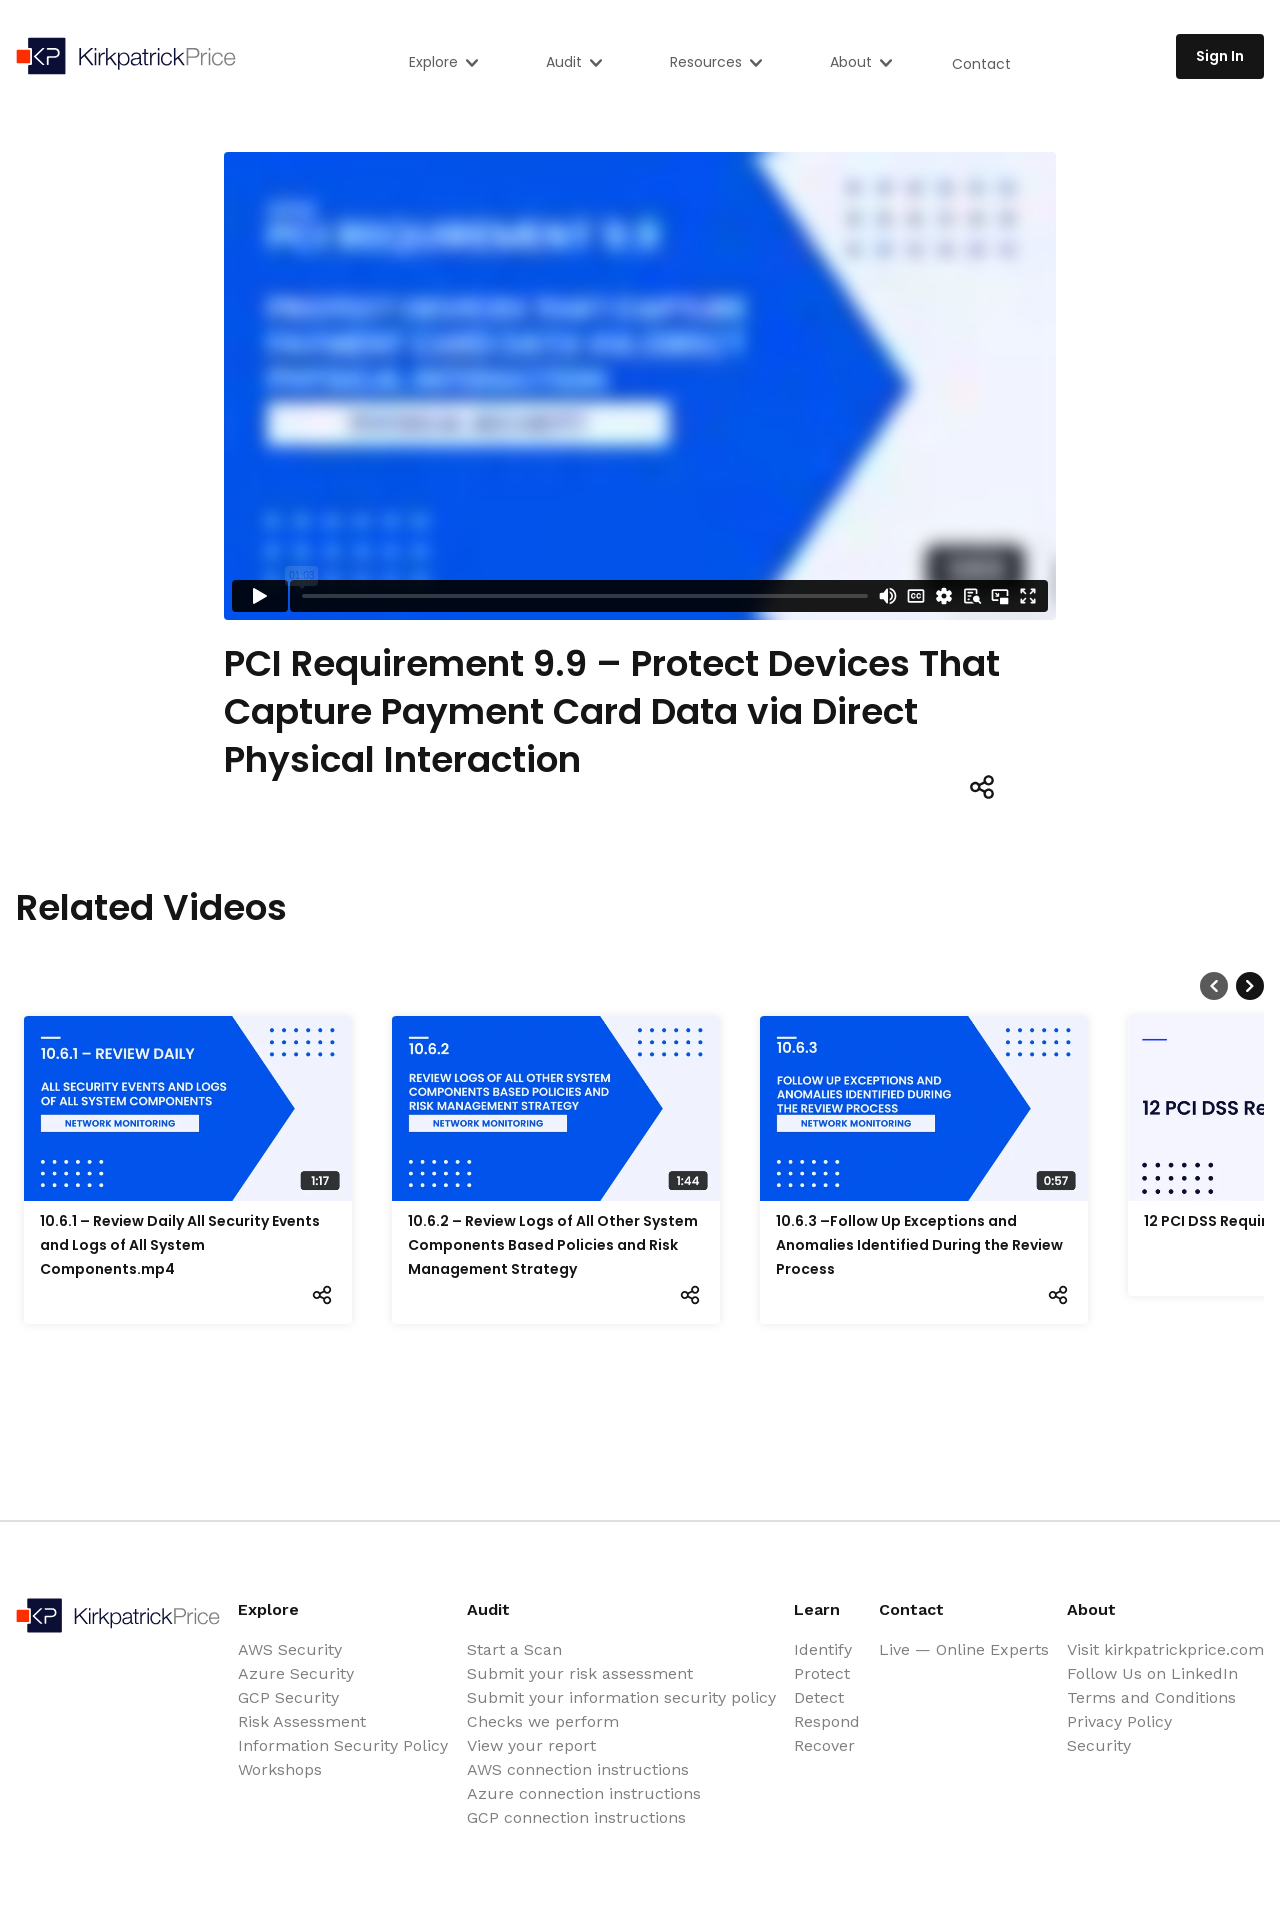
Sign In (1220, 56)
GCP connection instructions (576, 1817)
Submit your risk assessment (580, 1673)
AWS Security (290, 1649)
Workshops (280, 1769)
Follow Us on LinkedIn (1152, 1673)
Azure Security (296, 1673)
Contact (981, 64)
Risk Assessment (302, 1721)
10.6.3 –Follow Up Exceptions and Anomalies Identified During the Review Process (919, 1245)
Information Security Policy (343, 1745)
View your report (531, 1745)
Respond (827, 1721)
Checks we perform (543, 1721)
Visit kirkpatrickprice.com (1165, 1649)
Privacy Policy (1119, 1721)
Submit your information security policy (621, 1697)
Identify (823, 1649)
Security (1099, 1745)
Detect (819, 1697)
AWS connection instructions (578, 1769)
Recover (824, 1745)
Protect (822, 1673)
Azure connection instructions (584, 1793)
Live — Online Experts (964, 1649)
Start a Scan (514, 1649)
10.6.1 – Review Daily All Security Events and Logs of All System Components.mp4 (180, 1245)
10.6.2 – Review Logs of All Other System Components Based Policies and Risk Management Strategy (553, 1245)
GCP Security (288, 1697)
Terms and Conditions (1151, 1697)
